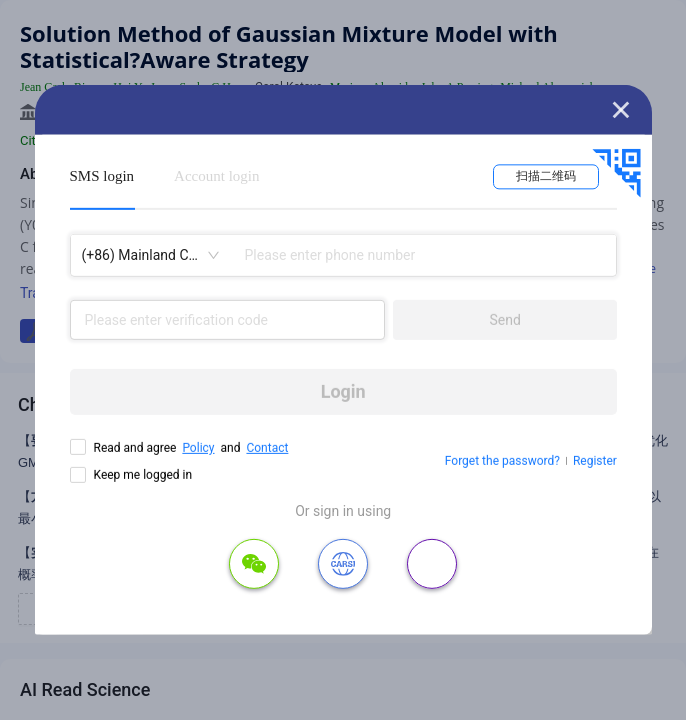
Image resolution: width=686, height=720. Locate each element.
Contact (267, 448)
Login (343, 391)
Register (595, 461)
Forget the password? (502, 461)
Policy (198, 448)
